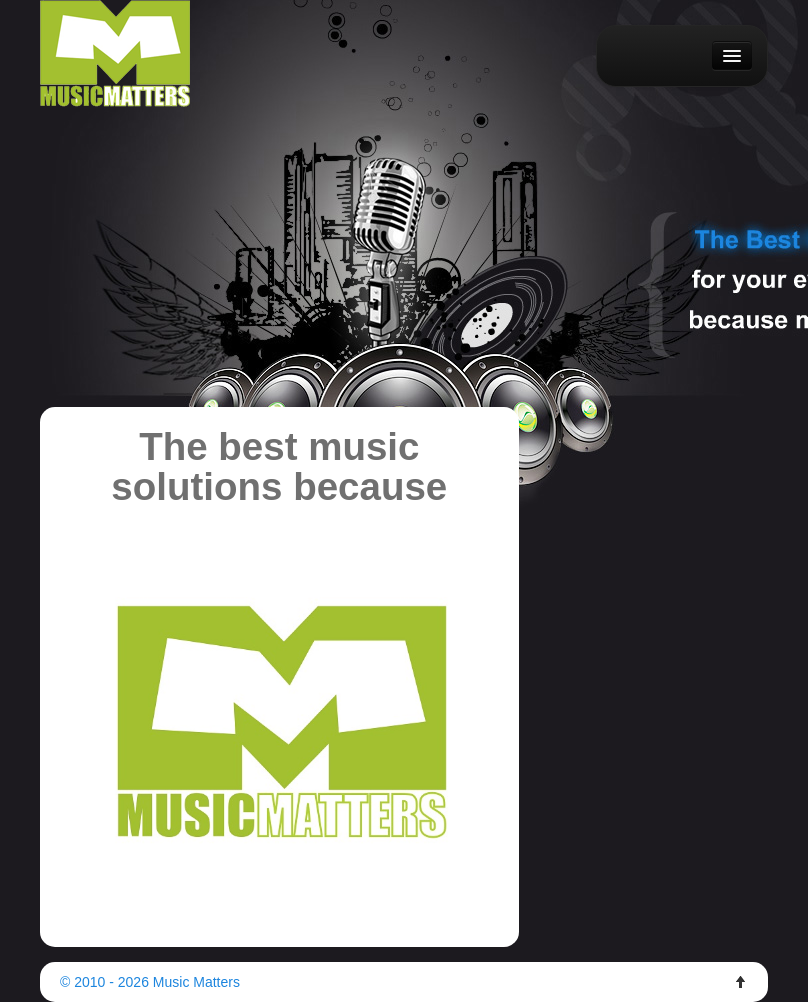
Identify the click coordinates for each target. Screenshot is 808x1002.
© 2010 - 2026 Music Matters (150, 982)
